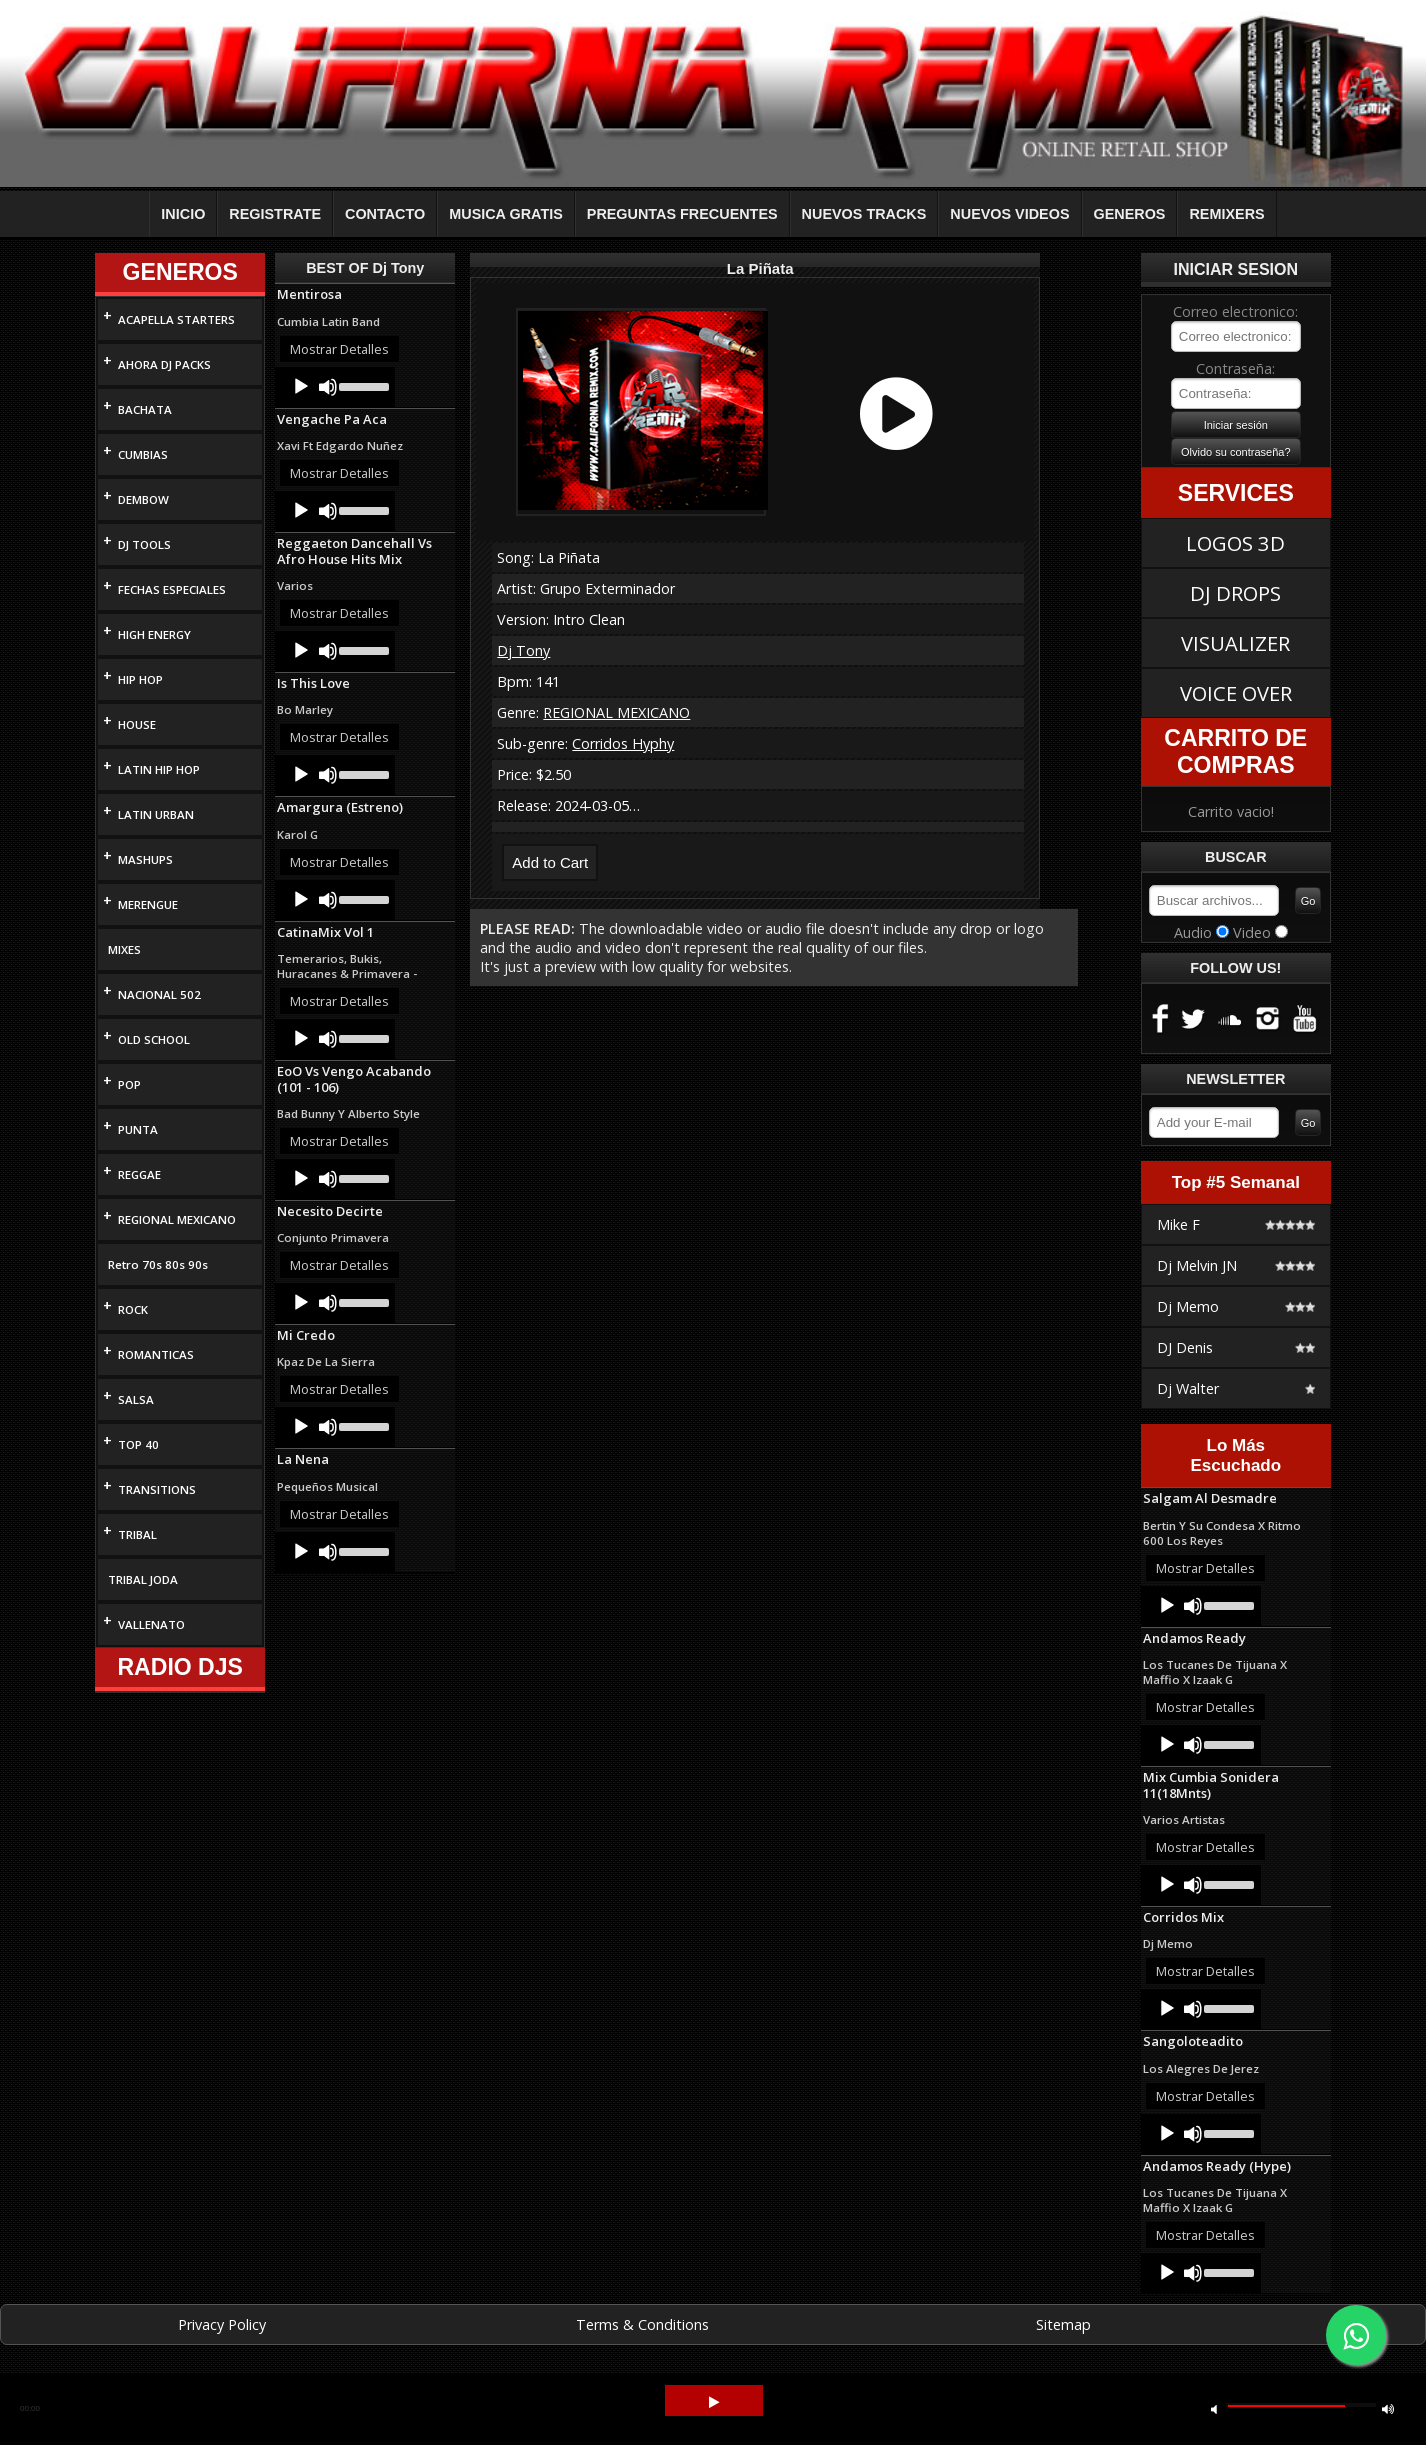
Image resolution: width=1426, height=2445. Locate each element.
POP (129, 1084)
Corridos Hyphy (623, 743)
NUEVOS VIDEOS (1009, 214)
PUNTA (138, 1129)
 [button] (1388, 2408)
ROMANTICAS (156, 1354)
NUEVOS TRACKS (864, 214)
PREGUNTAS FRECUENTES (682, 214)
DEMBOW (143, 499)
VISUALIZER (1235, 643)
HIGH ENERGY (154, 634)
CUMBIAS (143, 454)
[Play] (301, 387)
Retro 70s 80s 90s (158, 1264)
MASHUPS (145, 859)
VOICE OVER (1236, 693)
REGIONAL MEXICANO (177, 1219)
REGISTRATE (275, 214)
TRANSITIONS (157, 1489)
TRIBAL (137, 1534)
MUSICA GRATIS (506, 214)
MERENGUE (148, 904)
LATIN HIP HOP (159, 769)
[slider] (362, 385)
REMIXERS (1226, 214)
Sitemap (1063, 2324)
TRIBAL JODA (143, 1579)
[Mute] (328, 387)
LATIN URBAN (156, 814)
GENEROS (1130, 214)
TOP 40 (138, 1444)
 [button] (1214, 2408)
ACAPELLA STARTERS (176, 319)
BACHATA (145, 409)
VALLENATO (151, 1624)
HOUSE (137, 724)
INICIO (183, 214)
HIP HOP (140, 679)
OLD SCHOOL (154, 1039)
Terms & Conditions (642, 2324)
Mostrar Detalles (339, 349)
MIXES (124, 949)
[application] (335, 387)
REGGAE (139, 1174)
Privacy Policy (222, 2324)
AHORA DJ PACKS (164, 364)
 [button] (714, 2402)
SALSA (136, 1399)
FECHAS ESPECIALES (172, 589)
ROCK (133, 1309)
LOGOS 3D (1235, 543)
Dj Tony (523, 650)
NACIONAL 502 (159, 994)
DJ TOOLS (144, 544)
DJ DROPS (1235, 593)
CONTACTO (385, 214)
